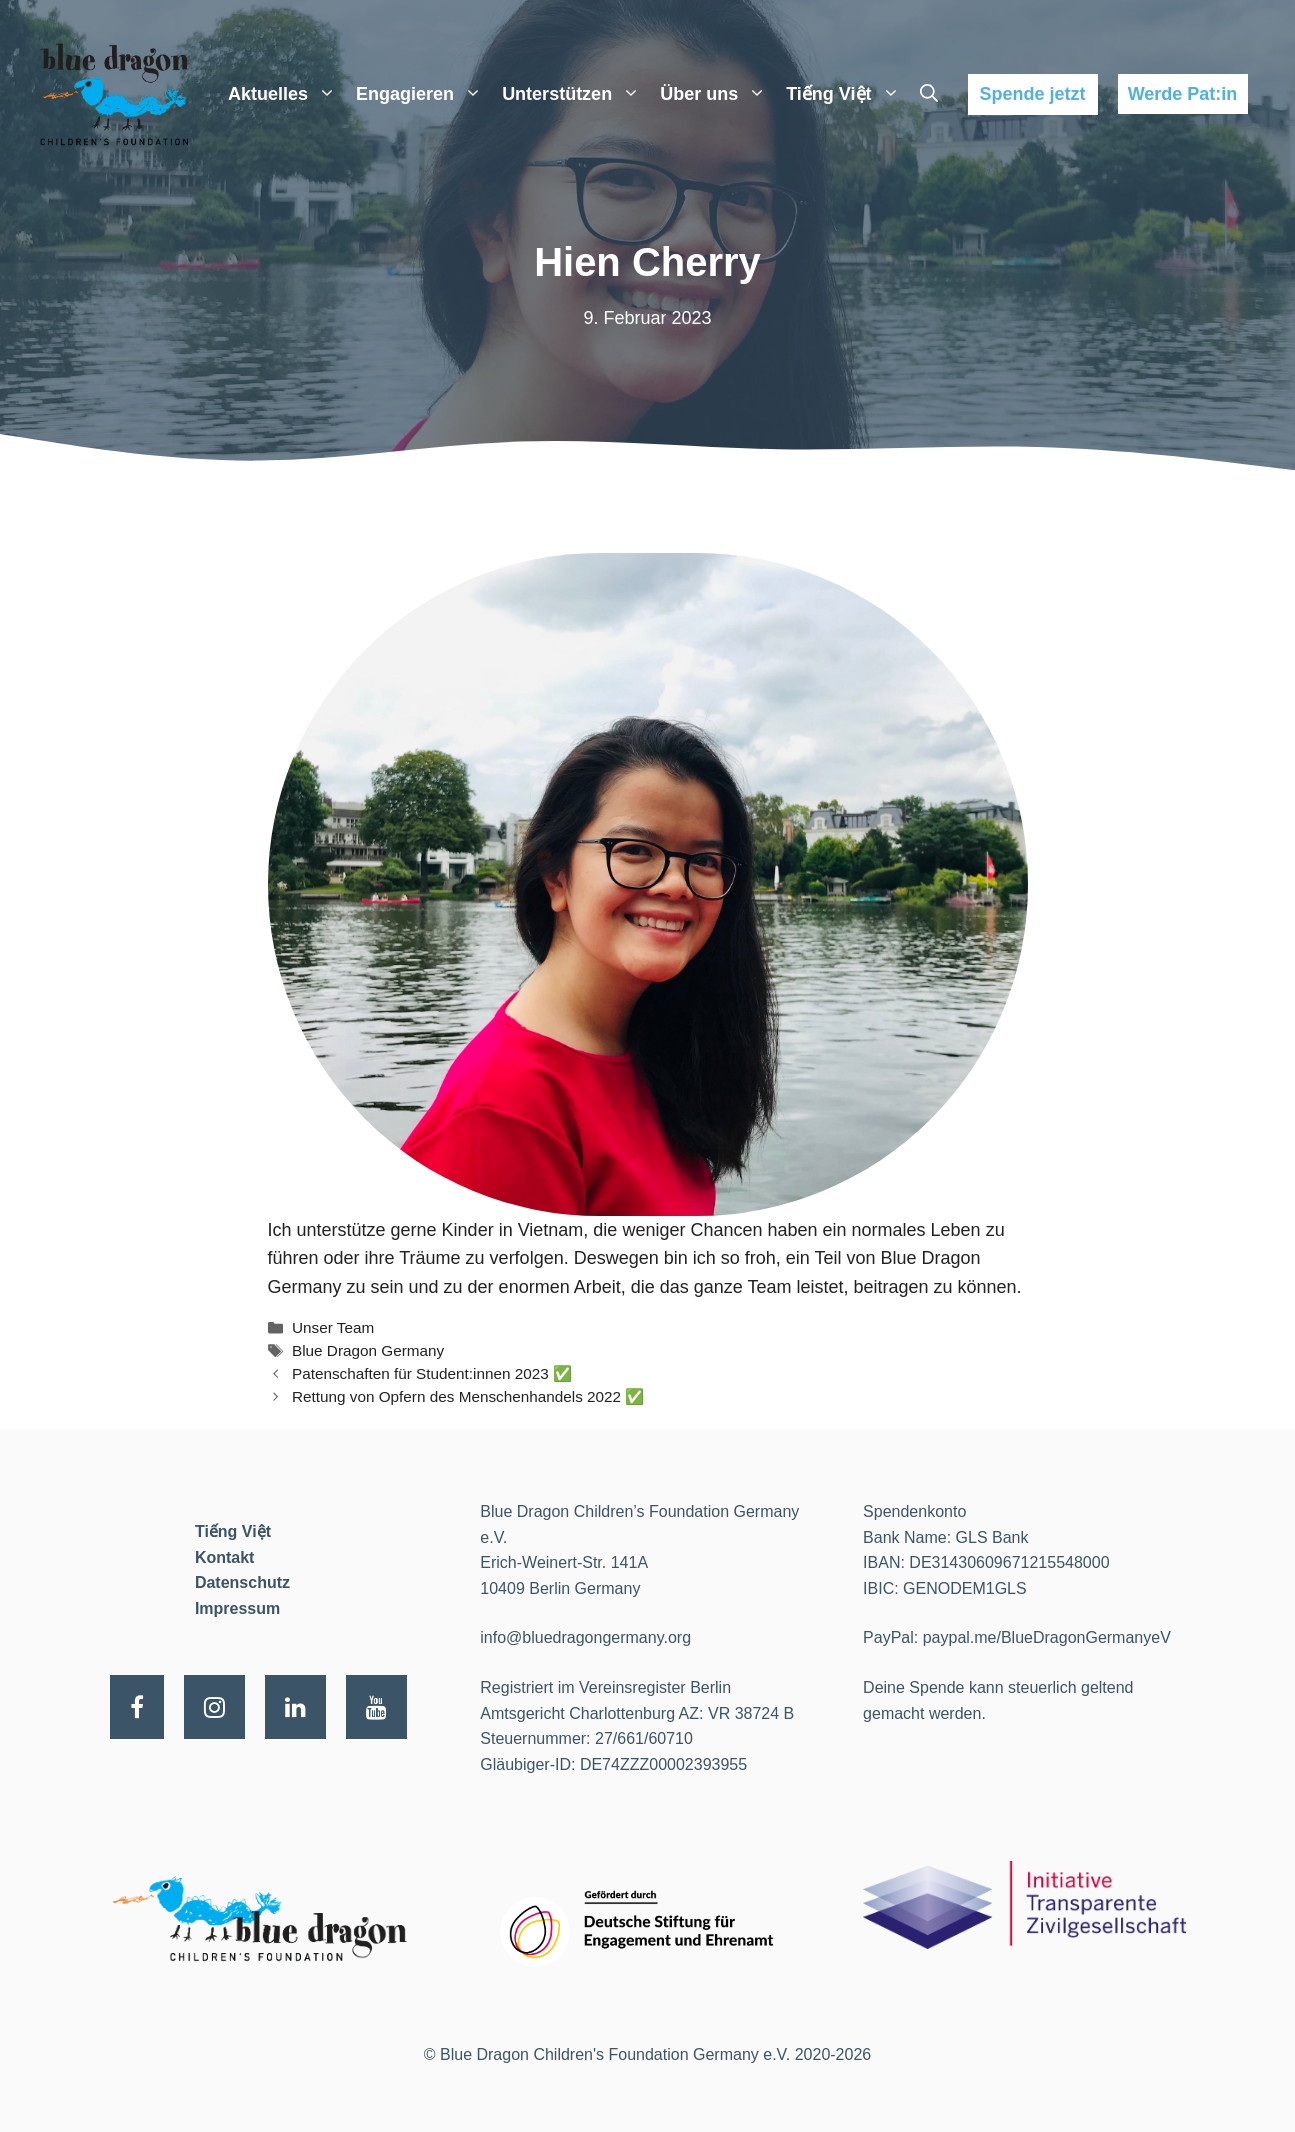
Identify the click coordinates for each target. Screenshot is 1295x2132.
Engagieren (424, 94)
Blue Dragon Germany (368, 1350)
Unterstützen (576, 94)
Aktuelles (287, 94)
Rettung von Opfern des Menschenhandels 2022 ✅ (468, 1396)
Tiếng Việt (847, 94)
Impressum (237, 1608)
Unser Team (333, 1327)
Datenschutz (242, 1582)
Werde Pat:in (1183, 94)
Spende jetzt (1032, 94)
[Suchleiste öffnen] (929, 94)
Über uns (718, 94)
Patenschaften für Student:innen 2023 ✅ (432, 1373)
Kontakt (225, 1557)
